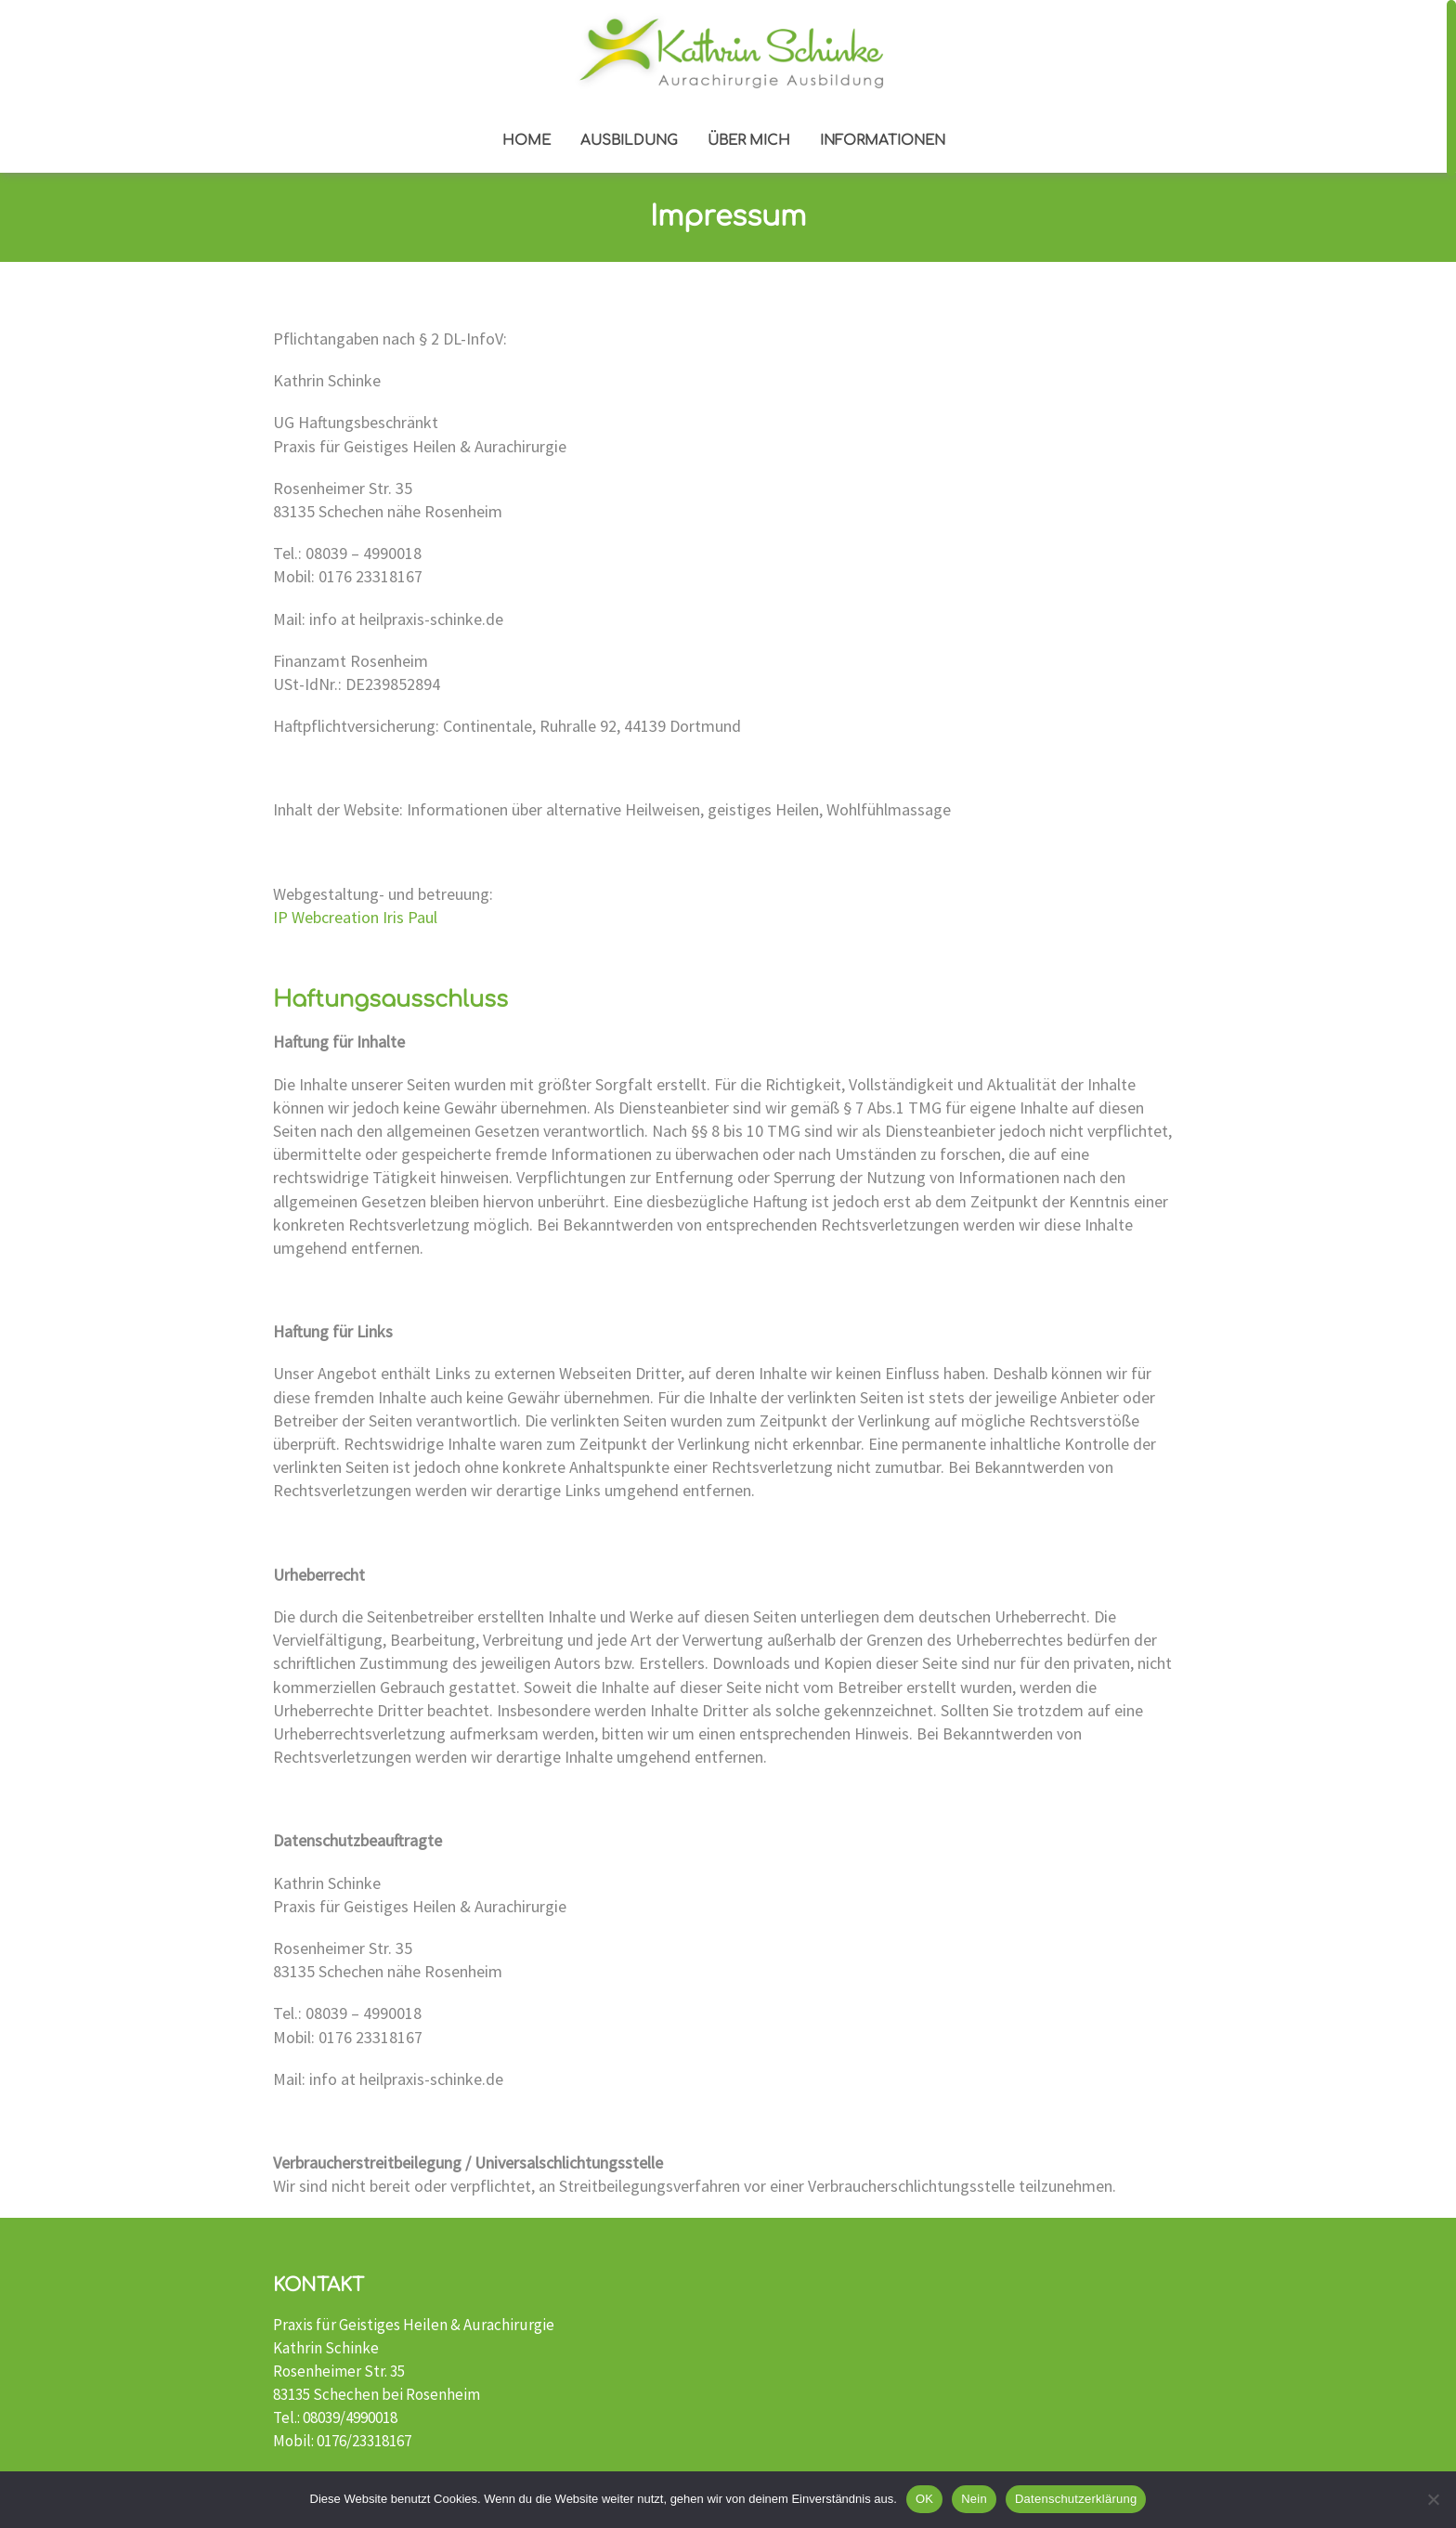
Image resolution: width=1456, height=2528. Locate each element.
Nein (974, 2499)
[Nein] (1433, 2499)
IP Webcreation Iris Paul (355, 917)
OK (924, 2499)
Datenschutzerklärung (1076, 2499)
